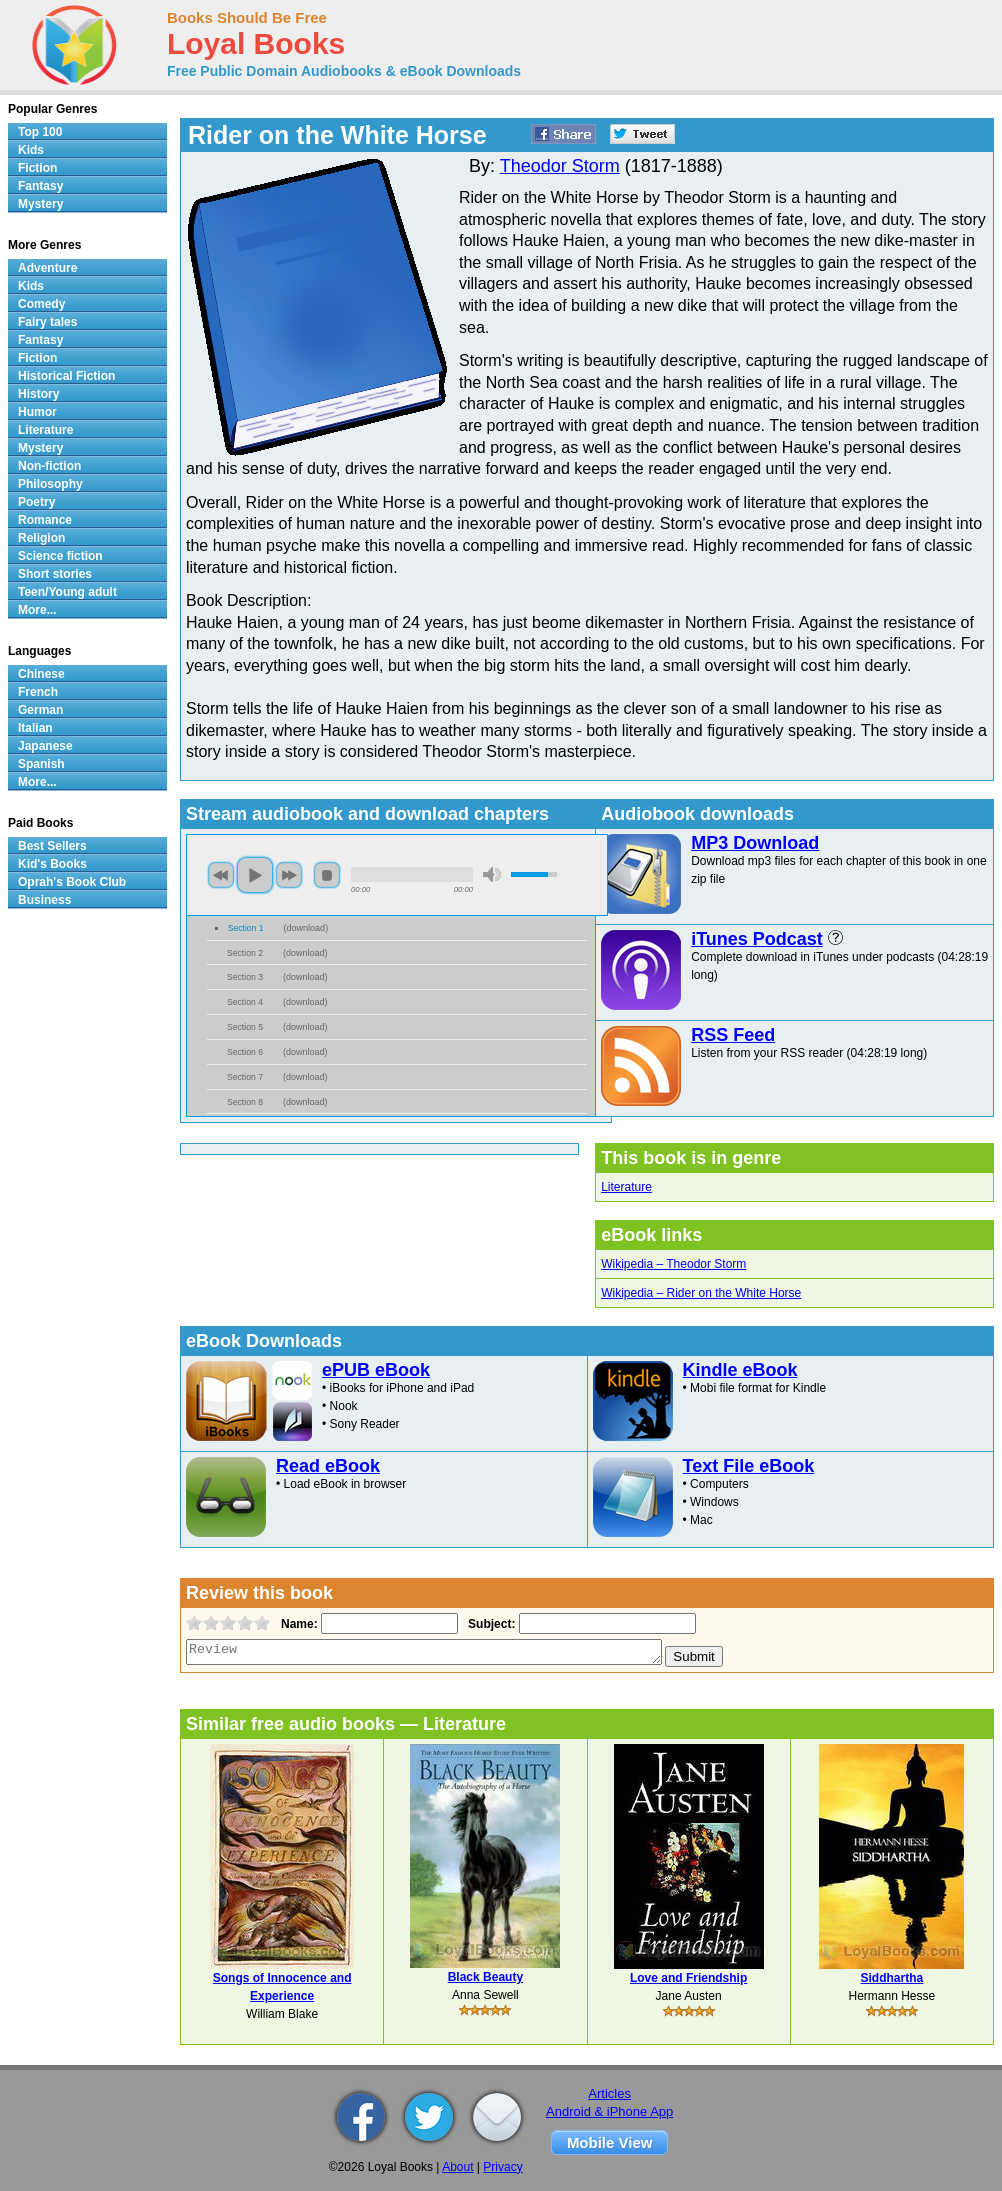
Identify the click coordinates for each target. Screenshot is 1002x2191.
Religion (41, 538)
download (306, 928)
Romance (45, 520)
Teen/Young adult (67, 592)
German (40, 710)
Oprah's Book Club (72, 882)
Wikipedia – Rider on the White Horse (701, 1293)
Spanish (41, 764)
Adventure (47, 268)
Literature (626, 1187)
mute (492, 874)
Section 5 (245, 1027)
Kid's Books (52, 864)
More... (37, 610)
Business (44, 900)
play (255, 875)
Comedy (41, 304)
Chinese (41, 674)
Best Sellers (52, 846)
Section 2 (245, 953)
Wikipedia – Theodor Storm (673, 1264)
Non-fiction (49, 466)
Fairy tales (47, 322)
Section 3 (245, 977)
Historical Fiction (66, 376)
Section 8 (245, 1102)
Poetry (36, 502)
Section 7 (245, 1077)
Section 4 (245, 1002)
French (38, 692)
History (38, 394)
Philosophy (50, 484)
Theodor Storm (560, 166)
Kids (31, 150)
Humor (37, 412)
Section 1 (246, 928)
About (457, 2167)
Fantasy (40, 186)
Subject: (489, 1624)
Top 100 (40, 132)
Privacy (502, 2167)
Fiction (37, 168)
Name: (297, 1624)
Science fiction (60, 556)
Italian (35, 728)
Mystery (40, 204)
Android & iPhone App (609, 2111)
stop (327, 875)
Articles (609, 2093)
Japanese (45, 746)
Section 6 (245, 1052)
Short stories (55, 574)
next (289, 875)
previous (221, 875)
